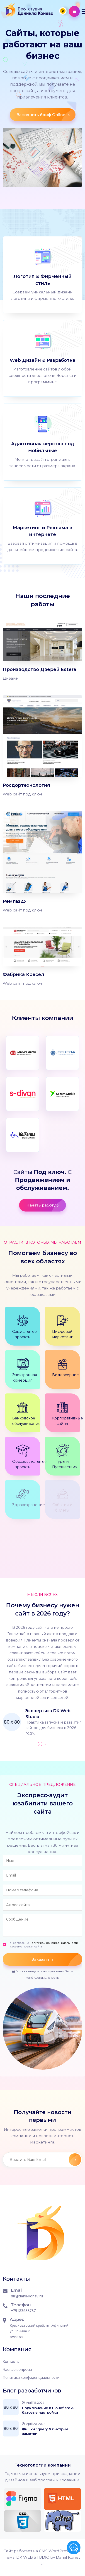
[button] (40, 1744)
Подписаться (75, 2159)
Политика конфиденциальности (31, 2377)
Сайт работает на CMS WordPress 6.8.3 (42, 2551)
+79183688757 (23, 2310)
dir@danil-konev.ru (27, 2296)
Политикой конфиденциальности (53, 1942)
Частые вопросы (17, 2369)
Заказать (57, 1959)
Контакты (11, 2361)
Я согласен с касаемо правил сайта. (44, 1944)
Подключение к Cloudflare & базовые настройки (48, 2410)
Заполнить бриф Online (46, 115)
